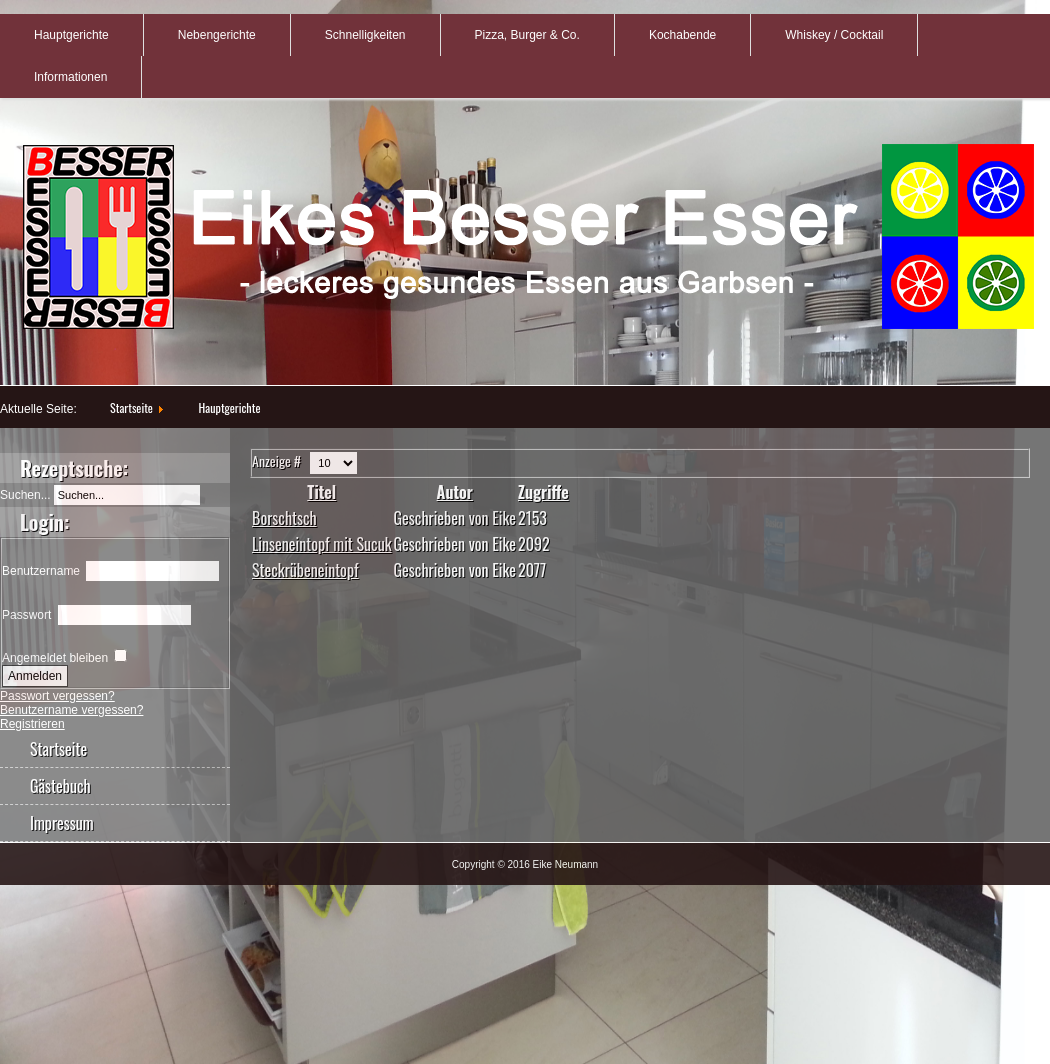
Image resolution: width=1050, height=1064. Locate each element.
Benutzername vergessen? (71, 710)
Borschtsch (284, 518)
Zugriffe (543, 492)
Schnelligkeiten (365, 35)
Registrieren (32, 724)
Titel (321, 492)
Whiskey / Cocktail (834, 35)
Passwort (26, 615)
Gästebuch (60, 786)
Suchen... (25, 495)
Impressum (62, 823)
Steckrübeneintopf (305, 570)
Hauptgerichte (71, 35)
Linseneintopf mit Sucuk (322, 544)
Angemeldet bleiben (55, 658)
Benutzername (41, 571)
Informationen (70, 77)
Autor (455, 492)
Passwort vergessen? (57, 696)
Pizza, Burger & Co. (527, 35)
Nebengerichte (217, 35)
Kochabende (682, 35)
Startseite (131, 407)
